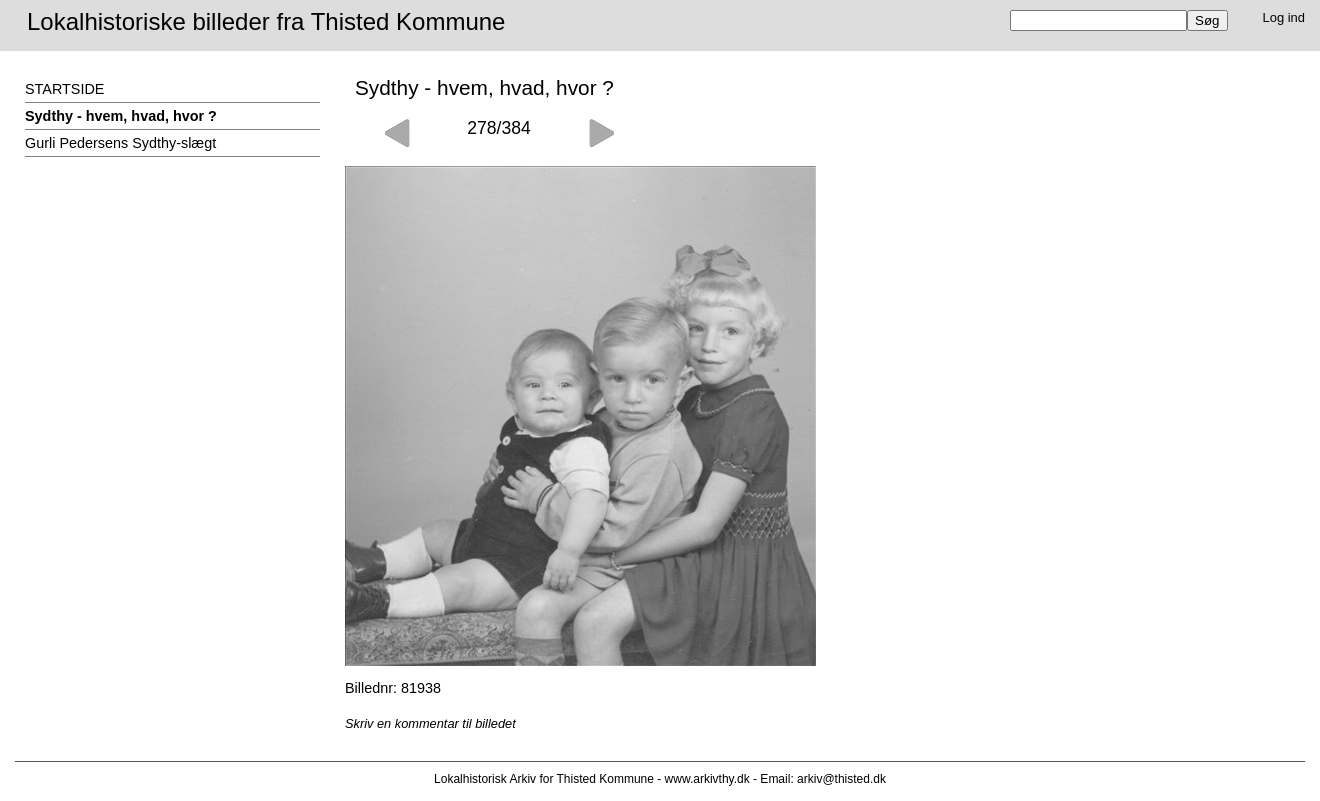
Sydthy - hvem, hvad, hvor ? (121, 116)
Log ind (1284, 17)
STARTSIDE (64, 89)
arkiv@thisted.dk (841, 779)
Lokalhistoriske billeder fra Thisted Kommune (266, 21)
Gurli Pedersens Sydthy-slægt (120, 143)
